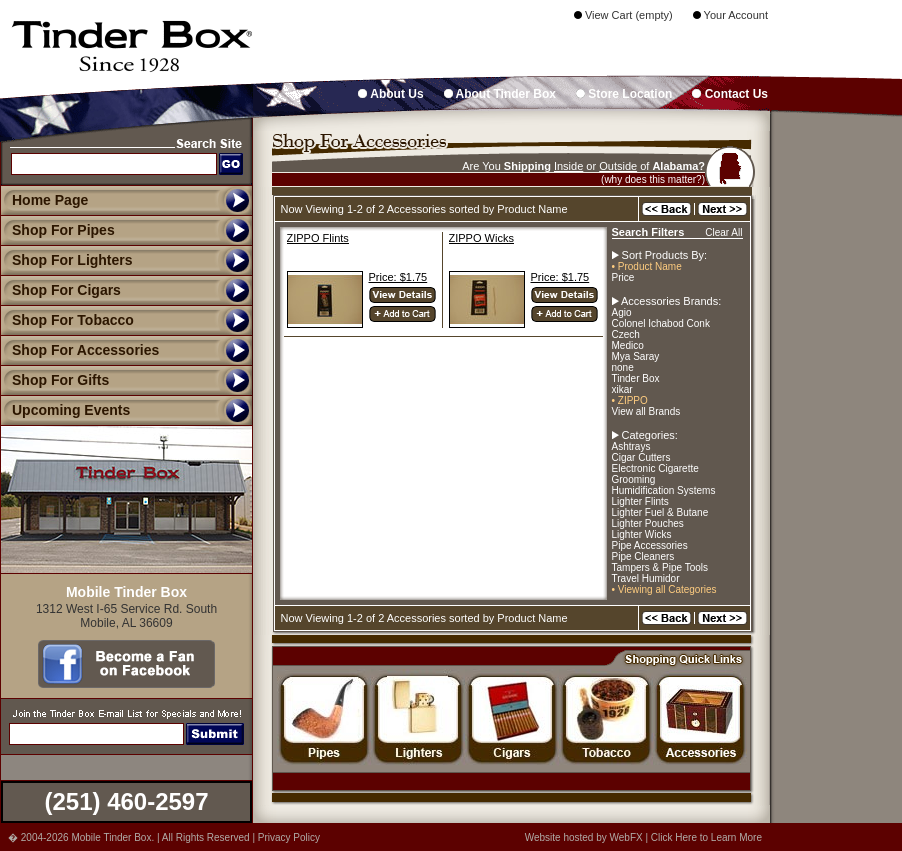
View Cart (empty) (623, 15)
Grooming (634, 479)
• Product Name (647, 266)
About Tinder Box (500, 94)
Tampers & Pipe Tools (660, 567)
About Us (390, 94)
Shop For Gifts (54, 380)
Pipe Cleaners (643, 556)
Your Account (730, 15)
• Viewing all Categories (664, 589)
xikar (622, 389)
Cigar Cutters (641, 457)
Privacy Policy (289, 837)
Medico (628, 345)
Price (623, 277)
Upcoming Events (65, 410)
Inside (568, 166)
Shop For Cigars (60, 290)
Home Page (50, 200)
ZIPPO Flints (318, 238)
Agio (622, 312)
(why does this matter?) (653, 179)
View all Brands (646, 411)
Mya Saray (636, 356)
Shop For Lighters (66, 260)
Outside (618, 166)
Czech (626, 334)
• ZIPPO (630, 400)
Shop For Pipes (57, 230)
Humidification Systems (664, 490)
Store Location (624, 94)
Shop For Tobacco (67, 320)
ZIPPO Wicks (481, 238)
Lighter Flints (640, 501)
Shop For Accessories (79, 350)
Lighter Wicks (642, 534)
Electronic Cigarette (655, 468)
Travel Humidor (646, 578)
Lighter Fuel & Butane (660, 512)
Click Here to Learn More (706, 837)
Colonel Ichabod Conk (661, 323)
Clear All (723, 232)
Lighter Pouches (648, 523)
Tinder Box (636, 378)
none (623, 367)
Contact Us (730, 94)
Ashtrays (631, 446)
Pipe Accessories (650, 545)
